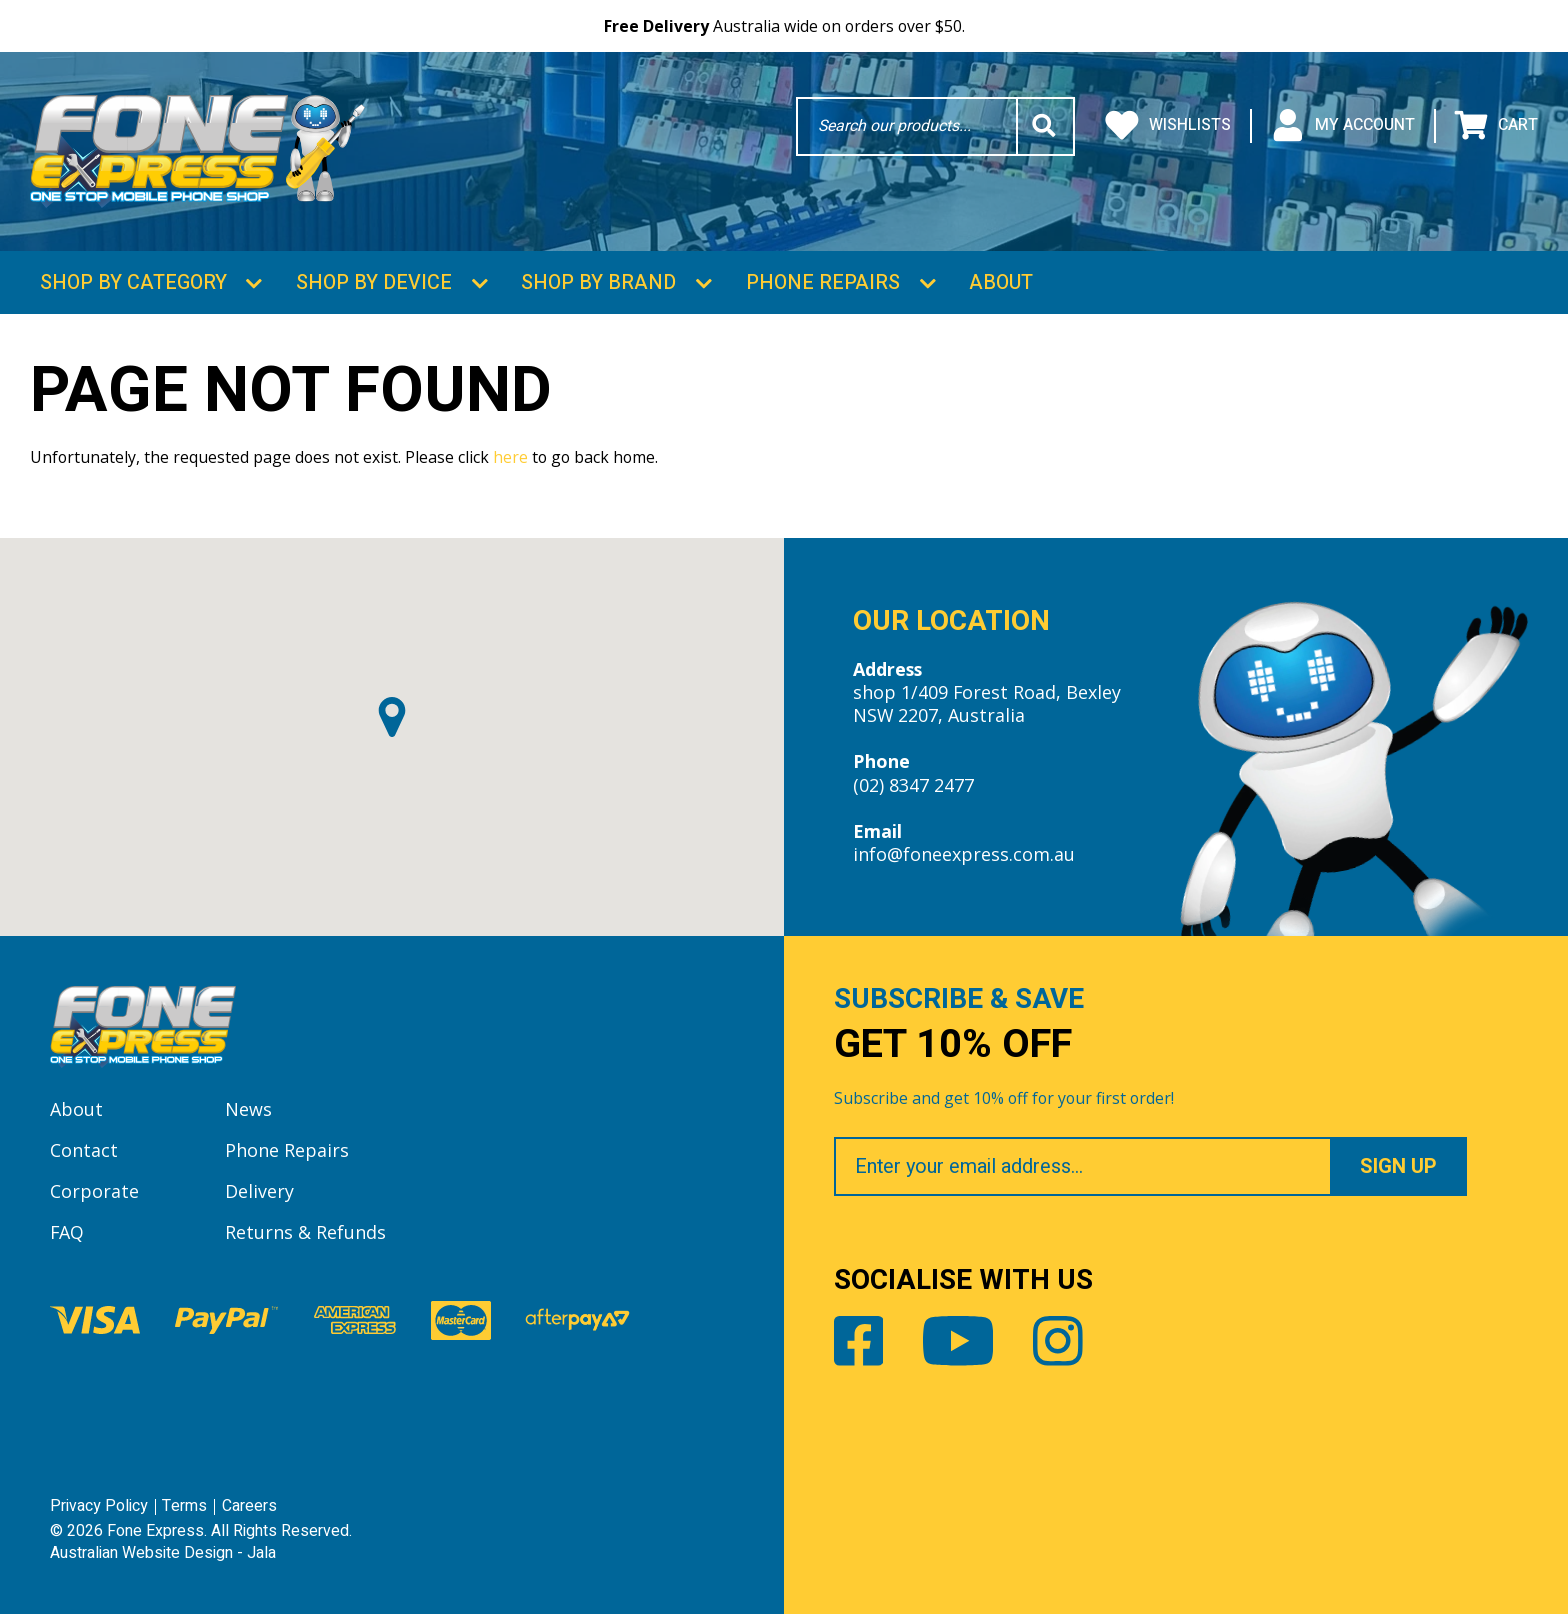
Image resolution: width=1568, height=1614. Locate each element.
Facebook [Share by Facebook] (859, 1341)
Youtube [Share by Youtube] (958, 1341)
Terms (184, 1506)
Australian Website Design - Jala (163, 1553)
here (510, 457)
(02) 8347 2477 (913, 785)
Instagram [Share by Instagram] (1058, 1341)
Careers (249, 1506)
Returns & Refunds (305, 1232)
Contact (84, 1150)
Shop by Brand (598, 282)
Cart (1496, 126)
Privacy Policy (99, 1506)
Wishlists (1168, 126)
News (248, 1109)
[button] (392, 717)
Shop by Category (133, 282)
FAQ (67, 1232)
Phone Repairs (823, 282)
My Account (1343, 126)
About (1001, 282)
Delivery (259, 1191)
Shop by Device (374, 282)
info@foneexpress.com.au (964, 854)
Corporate (94, 1191)
